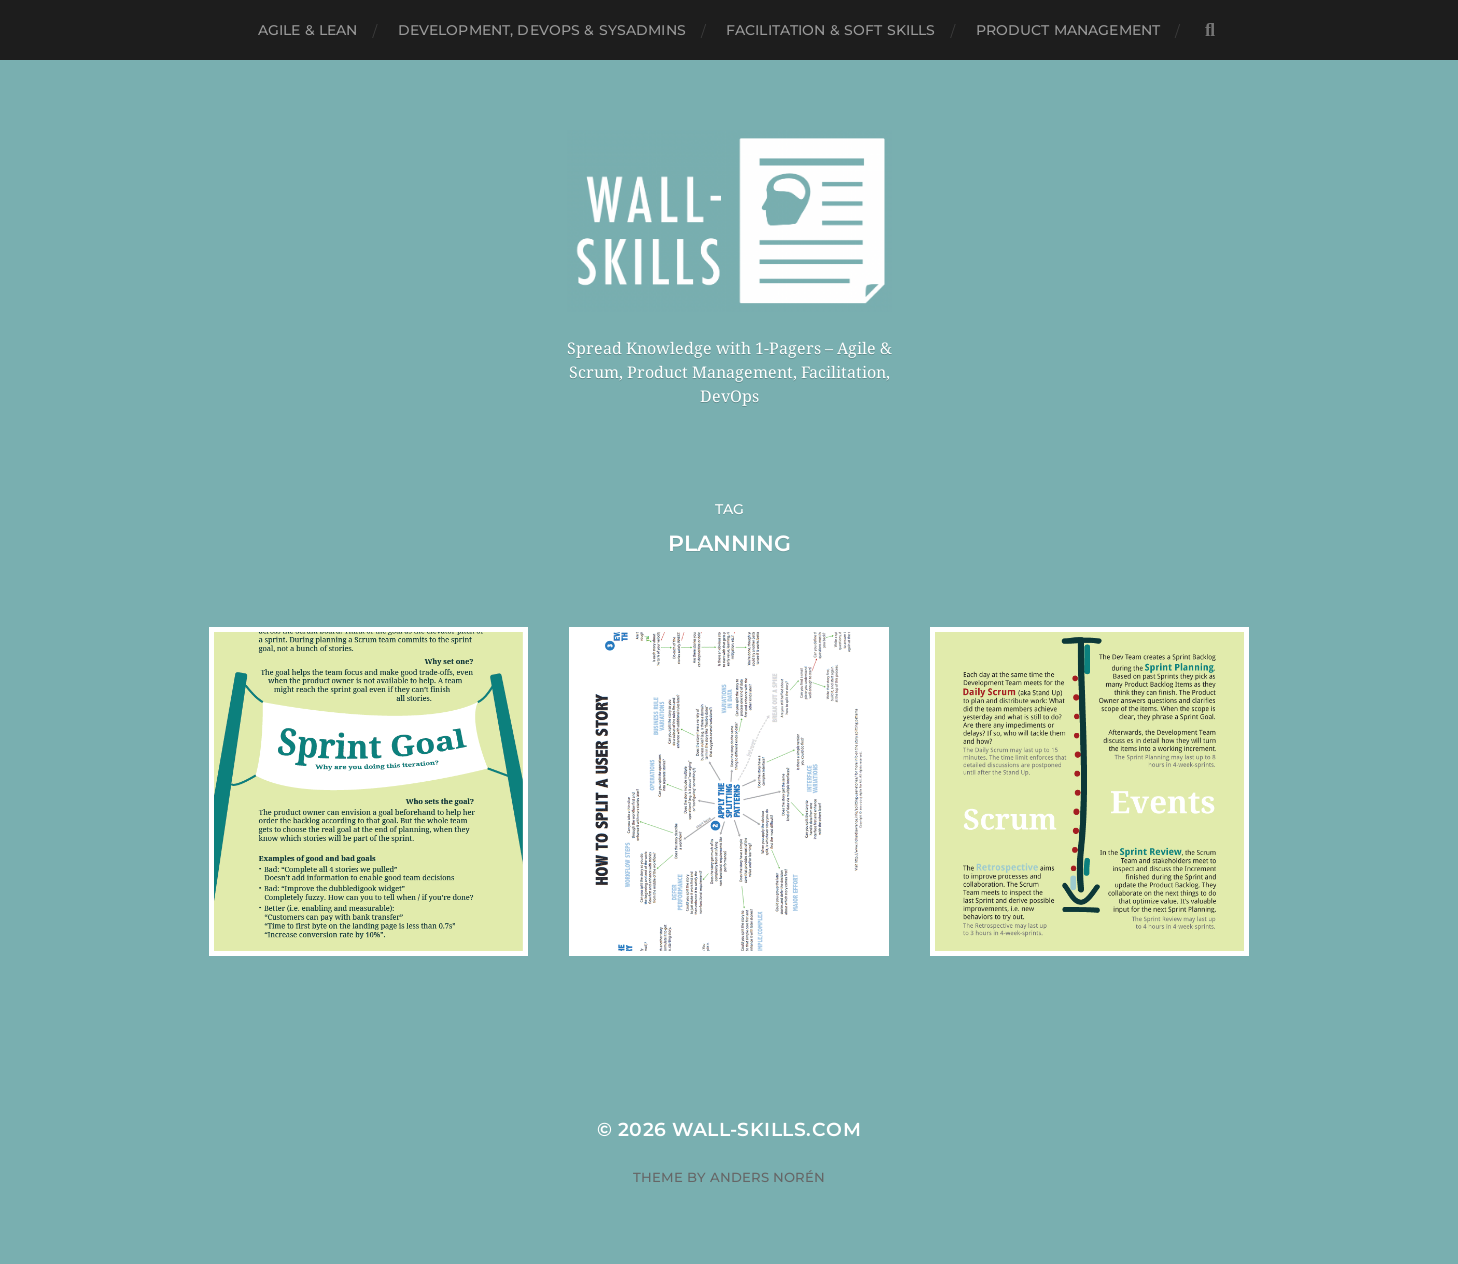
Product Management (1068, 30)
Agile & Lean (308, 30)
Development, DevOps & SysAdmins (542, 30)
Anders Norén (767, 1177)
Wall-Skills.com (766, 1129)
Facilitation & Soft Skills (831, 30)
